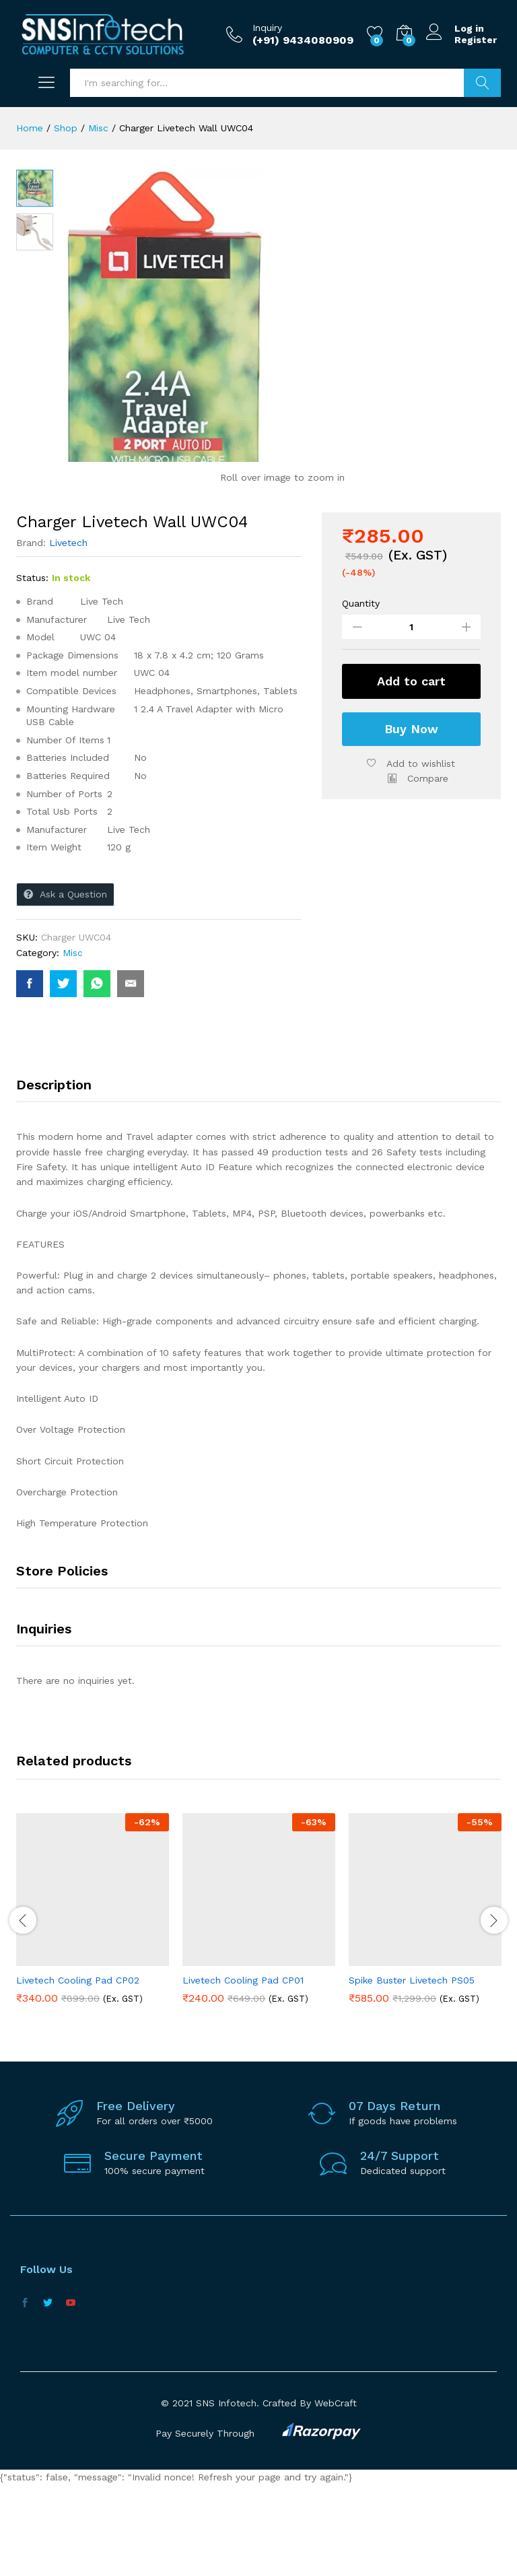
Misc (73, 1044)
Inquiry (267, 27)
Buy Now (411, 820)
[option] (92, 2010)
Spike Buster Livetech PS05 (412, 2071)
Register (475, 39)
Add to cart (411, 773)
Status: (32, 669)
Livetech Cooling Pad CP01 (243, 2071)
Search (482, 83)
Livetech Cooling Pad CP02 (77, 2071)
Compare (427, 870)
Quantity (361, 695)
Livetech (68, 634)
